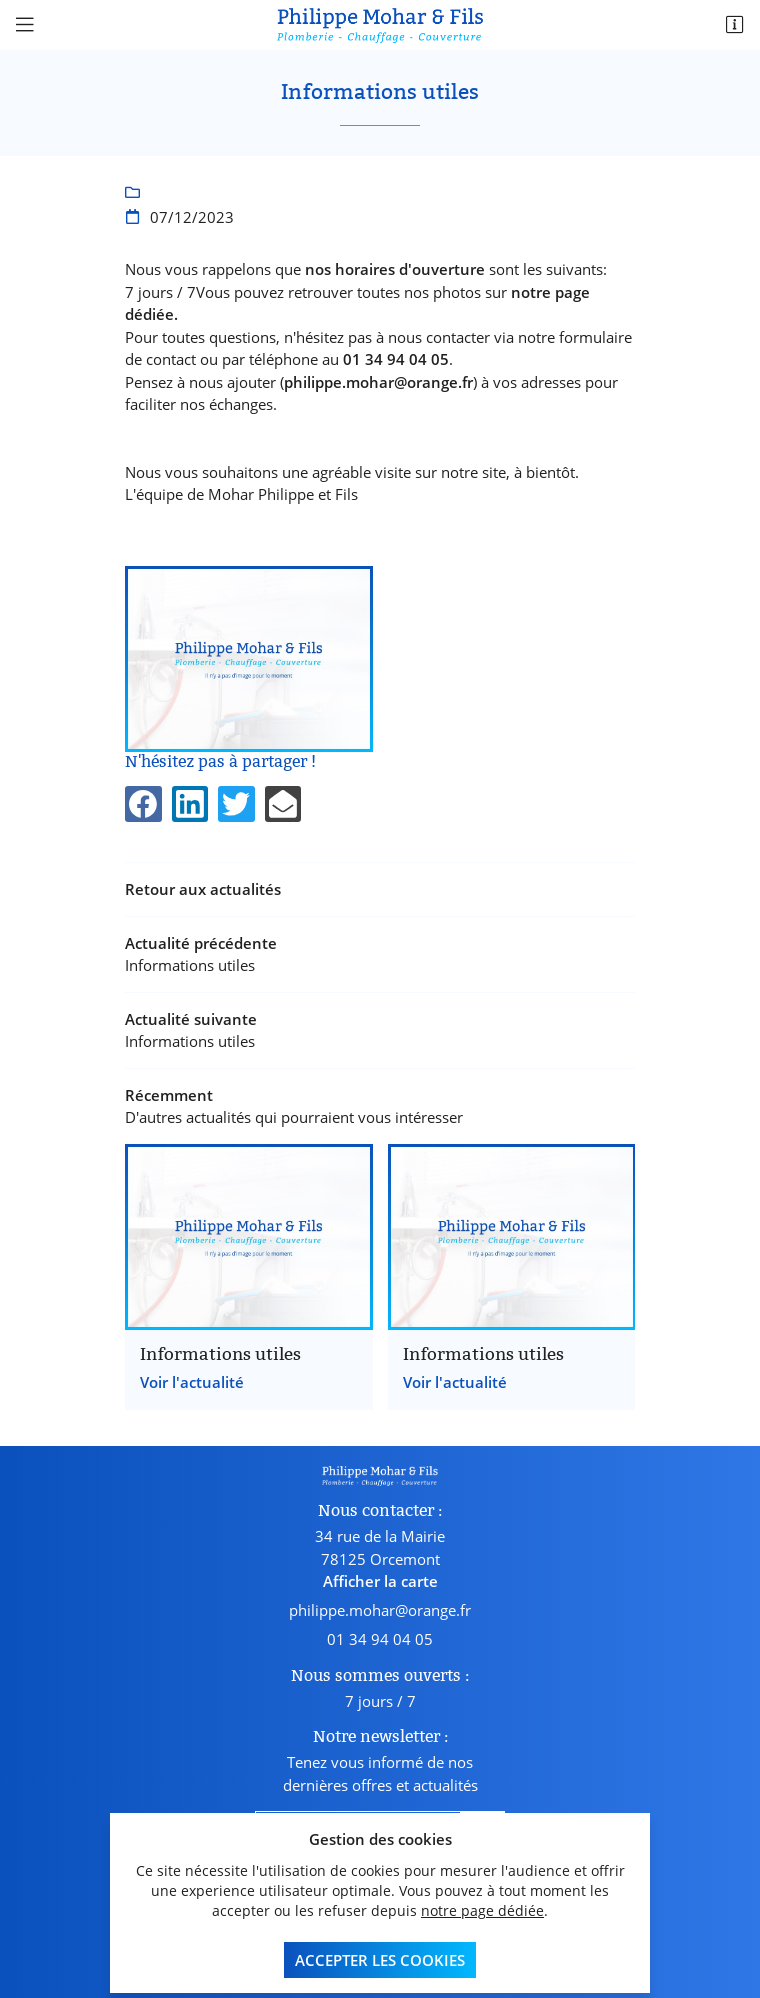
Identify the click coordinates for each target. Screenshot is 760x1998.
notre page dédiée (482, 1909)
